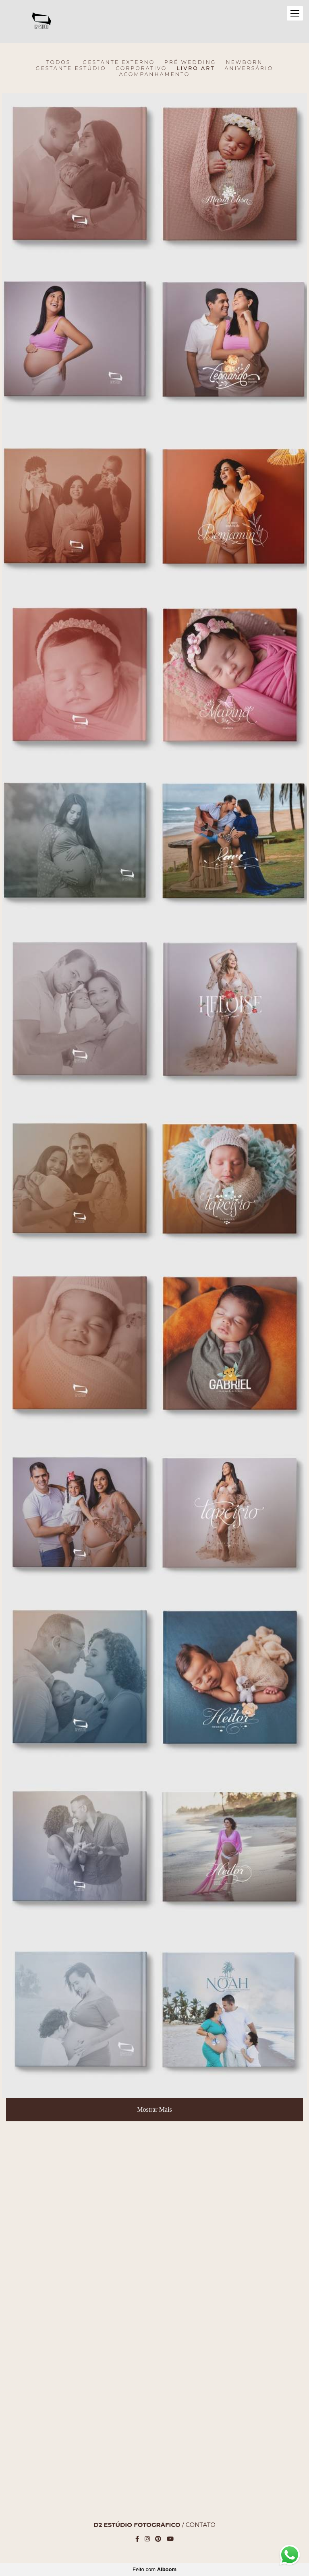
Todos (58, 62)
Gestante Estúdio (71, 68)
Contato (200, 2525)
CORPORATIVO (141, 68)
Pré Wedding (190, 62)
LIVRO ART (195, 68)
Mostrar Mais (154, 2109)
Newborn (244, 62)
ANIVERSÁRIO (248, 68)
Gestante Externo (119, 62)
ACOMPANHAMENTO (154, 74)
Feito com (154, 2569)
